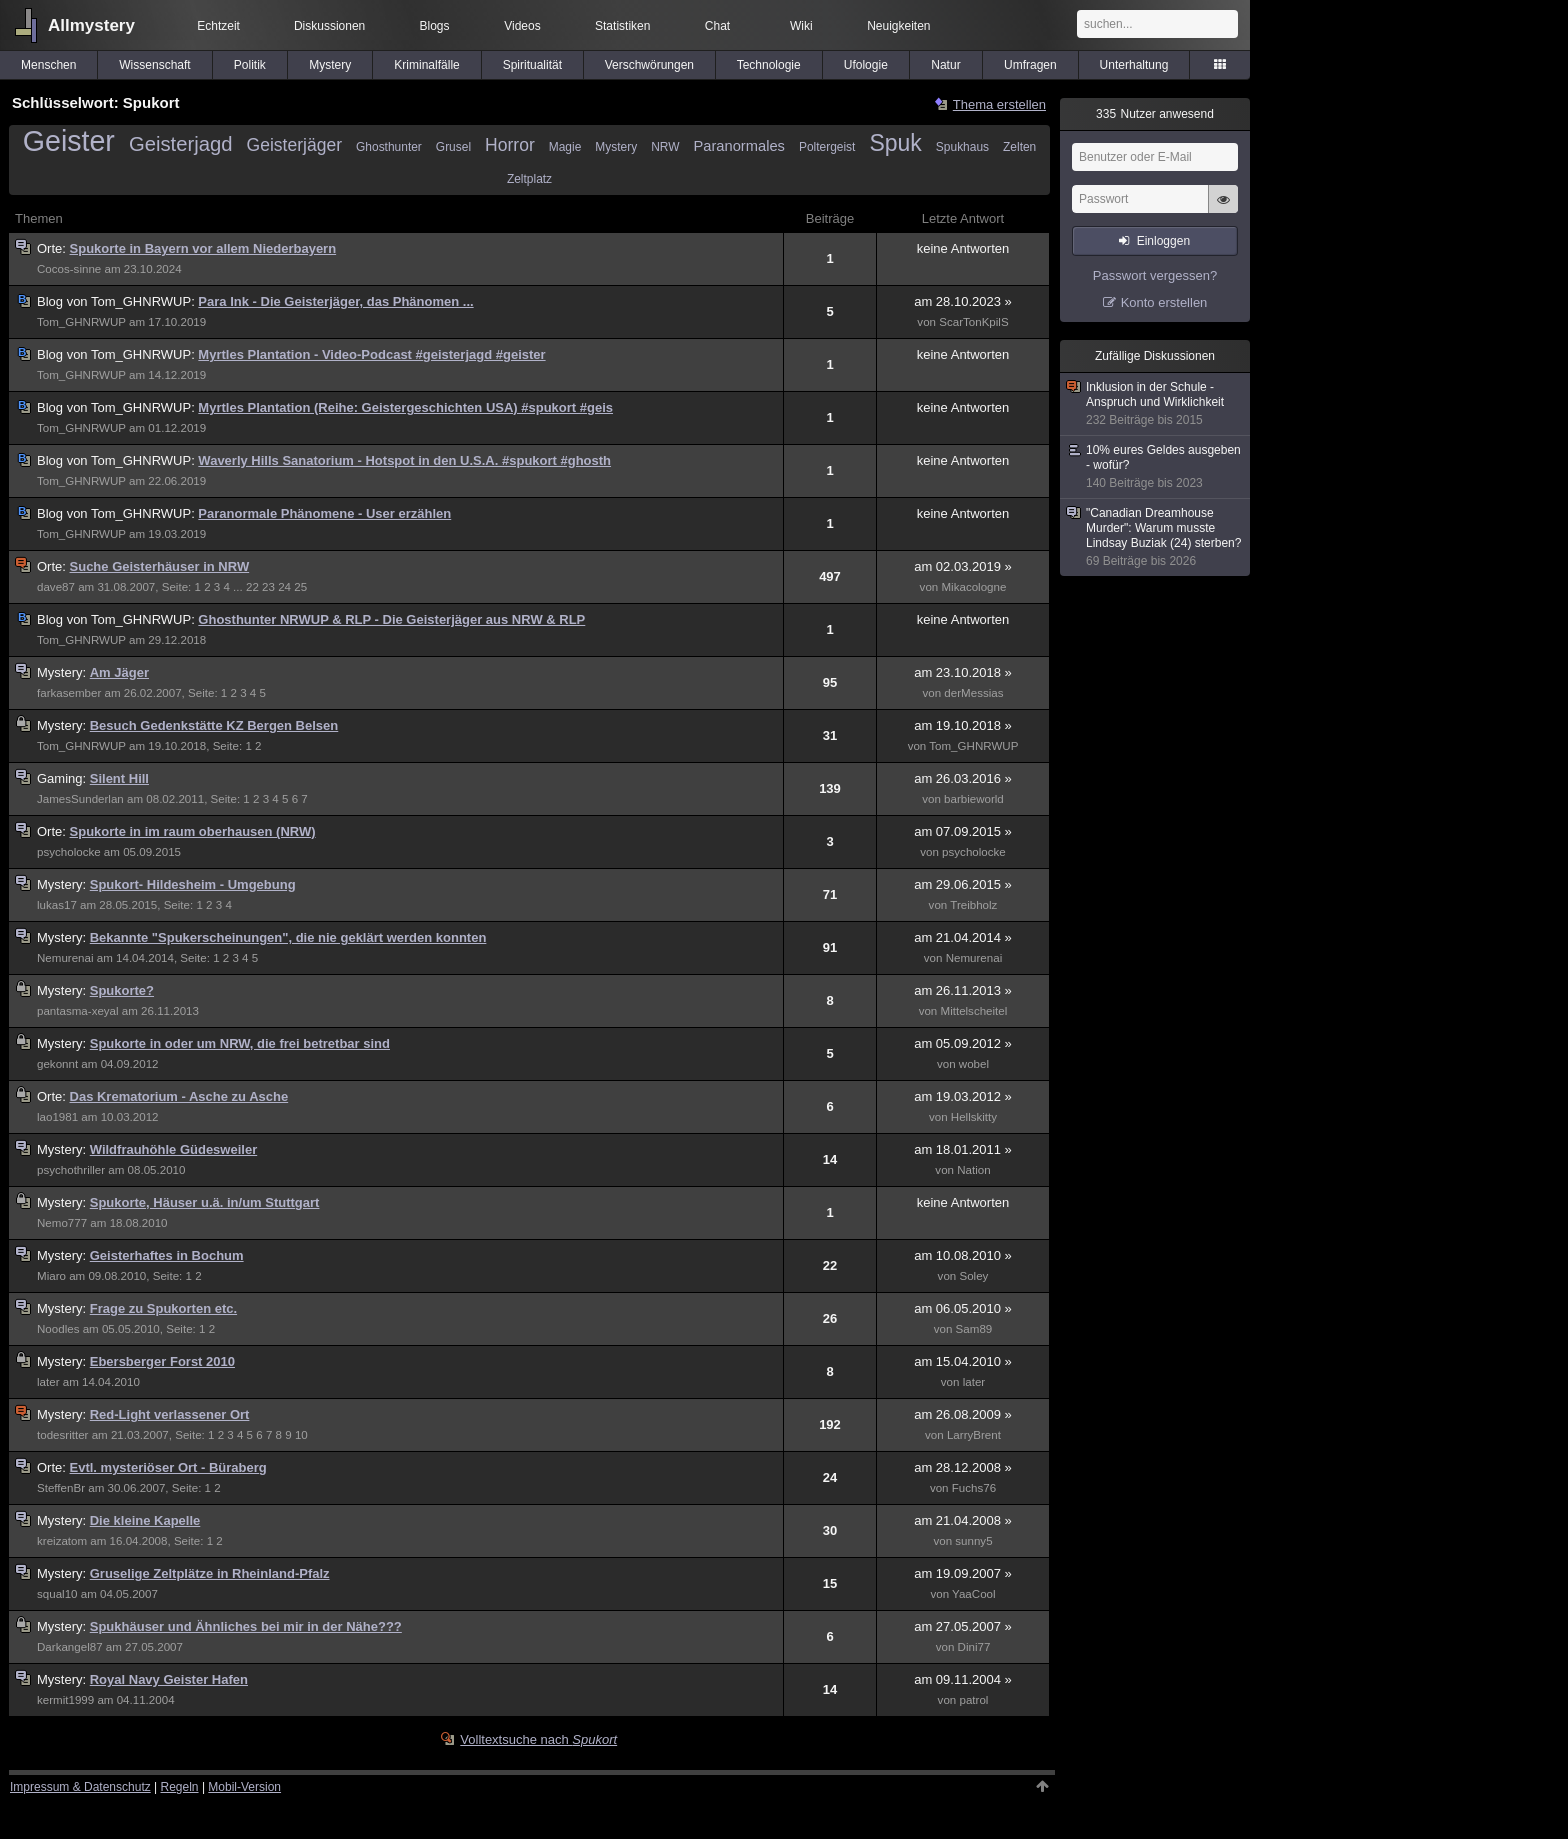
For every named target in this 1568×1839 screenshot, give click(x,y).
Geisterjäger (295, 145)
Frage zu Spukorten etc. (163, 1308)
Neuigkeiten (898, 26)
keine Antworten (963, 248)
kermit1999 (65, 1700)
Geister (69, 141)
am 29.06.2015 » (963, 884)
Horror (510, 145)
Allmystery (91, 25)
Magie (565, 147)
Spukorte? (122, 990)
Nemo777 (62, 1223)
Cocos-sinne (69, 269)
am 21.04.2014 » (963, 937)
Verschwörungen (649, 65)
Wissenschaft (154, 65)
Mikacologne (973, 587)
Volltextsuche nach (538, 1739)
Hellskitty (974, 1117)
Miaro (51, 1276)
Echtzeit (218, 26)
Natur (945, 65)
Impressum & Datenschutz (80, 1787)
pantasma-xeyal (78, 1011)
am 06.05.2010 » (963, 1308)
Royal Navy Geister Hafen (169, 1679)
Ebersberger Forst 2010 (162, 1361)
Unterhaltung (1134, 65)
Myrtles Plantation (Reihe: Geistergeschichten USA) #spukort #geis (405, 407)
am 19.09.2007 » (963, 1573)
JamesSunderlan (80, 799)
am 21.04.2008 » (963, 1520)
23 (268, 587)
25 (300, 587)
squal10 (57, 1594)
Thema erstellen (999, 104)
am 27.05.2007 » (963, 1626)
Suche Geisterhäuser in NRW (160, 566)
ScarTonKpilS (973, 322)
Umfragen (1030, 65)
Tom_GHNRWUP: (117, 301)
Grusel (453, 147)
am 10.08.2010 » (963, 1255)
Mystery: (63, 672)
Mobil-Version (244, 1787)
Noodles (58, 1329)
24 (284, 587)
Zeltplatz (529, 179)
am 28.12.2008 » (963, 1467)
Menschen (48, 65)
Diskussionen (329, 26)
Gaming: (63, 778)
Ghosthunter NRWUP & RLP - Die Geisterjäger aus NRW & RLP (391, 619)
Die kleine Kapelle (145, 1520)
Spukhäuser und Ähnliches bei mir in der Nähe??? (246, 1626)
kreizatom (62, 1541)
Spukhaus (962, 147)
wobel (974, 1064)
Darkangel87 (70, 1647)
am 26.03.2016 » (963, 778)
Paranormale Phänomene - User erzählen (324, 513)
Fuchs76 (974, 1488)
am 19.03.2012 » (963, 1096)
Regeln (180, 1787)
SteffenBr (61, 1488)
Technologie (769, 65)
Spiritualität (532, 65)
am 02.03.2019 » (963, 566)
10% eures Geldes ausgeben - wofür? (1156, 467)
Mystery (330, 65)
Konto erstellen (1164, 302)
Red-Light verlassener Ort (170, 1414)
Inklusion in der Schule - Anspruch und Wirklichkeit (1156, 404)
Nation (973, 1170)
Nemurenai (65, 958)
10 (301, 1435)
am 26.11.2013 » (963, 990)
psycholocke (69, 852)
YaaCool (974, 1594)
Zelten (1019, 147)
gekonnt (57, 1064)
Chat (717, 26)
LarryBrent (974, 1435)
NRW (665, 147)
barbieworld (974, 799)
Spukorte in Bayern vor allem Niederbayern (203, 248)
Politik (250, 65)
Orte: (53, 248)
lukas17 (57, 905)
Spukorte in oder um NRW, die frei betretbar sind (240, 1043)
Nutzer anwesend (1155, 114)
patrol (973, 1700)
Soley (973, 1276)
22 (252, 587)
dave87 (56, 587)
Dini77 (974, 1647)
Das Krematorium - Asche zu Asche (179, 1096)
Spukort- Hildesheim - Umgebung (193, 884)
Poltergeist (827, 147)
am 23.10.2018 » (963, 672)
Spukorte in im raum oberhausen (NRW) (193, 831)
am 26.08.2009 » (963, 1414)
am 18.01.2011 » (963, 1149)
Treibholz (973, 905)
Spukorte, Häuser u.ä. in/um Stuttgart (205, 1202)
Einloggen (1163, 241)
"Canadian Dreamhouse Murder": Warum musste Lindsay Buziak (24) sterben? (1156, 537)
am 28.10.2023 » (963, 301)
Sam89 (974, 1329)
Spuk (895, 143)
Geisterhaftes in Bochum (167, 1255)
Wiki (801, 26)
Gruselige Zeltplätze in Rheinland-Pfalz (210, 1573)
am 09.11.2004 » (963, 1679)
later (48, 1382)
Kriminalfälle (426, 65)
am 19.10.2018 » (963, 725)
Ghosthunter (389, 147)
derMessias (973, 693)
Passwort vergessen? (1155, 275)
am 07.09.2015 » (963, 831)
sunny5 (973, 1541)
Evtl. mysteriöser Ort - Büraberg (168, 1467)
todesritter (62, 1435)
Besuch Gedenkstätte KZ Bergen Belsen (214, 725)
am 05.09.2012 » (963, 1043)
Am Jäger (119, 672)
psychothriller (71, 1170)
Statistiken (622, 26)
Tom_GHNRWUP (81, 322)
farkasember (69, 693)
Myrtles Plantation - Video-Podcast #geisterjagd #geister (371, 354)
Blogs (435, 26)
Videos (522, 26)
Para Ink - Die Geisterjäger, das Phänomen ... (335, 301)
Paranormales (739, 146)
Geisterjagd (181, 144)
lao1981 (57, 1117)
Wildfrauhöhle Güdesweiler (173, 1149)
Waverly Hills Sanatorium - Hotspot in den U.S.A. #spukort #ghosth (404, 460)
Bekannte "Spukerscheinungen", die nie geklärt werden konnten (288, 937)
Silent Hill (119, 778)
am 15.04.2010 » (963, 1361)
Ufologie (866, 65)
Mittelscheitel (974, 1011)
